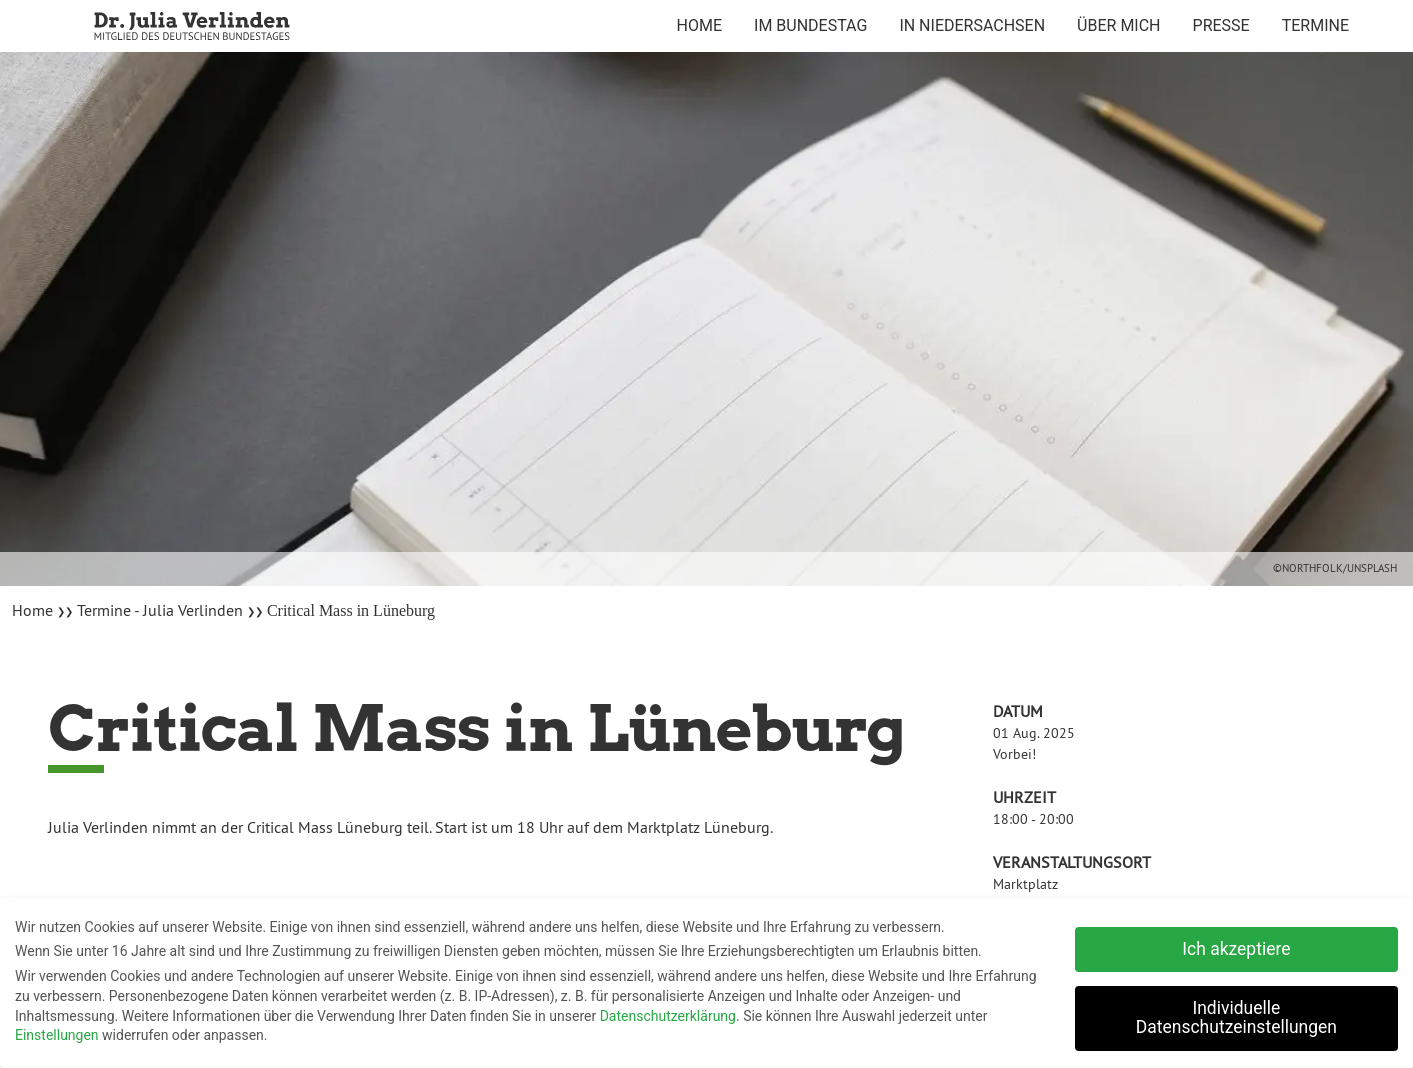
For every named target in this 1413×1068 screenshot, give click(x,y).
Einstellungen (57, 1031)
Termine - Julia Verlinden (160, 610)
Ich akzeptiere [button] (1236, 945)
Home (34, 610)
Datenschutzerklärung (668, 1011)
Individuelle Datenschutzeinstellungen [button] (1236, 1014)
